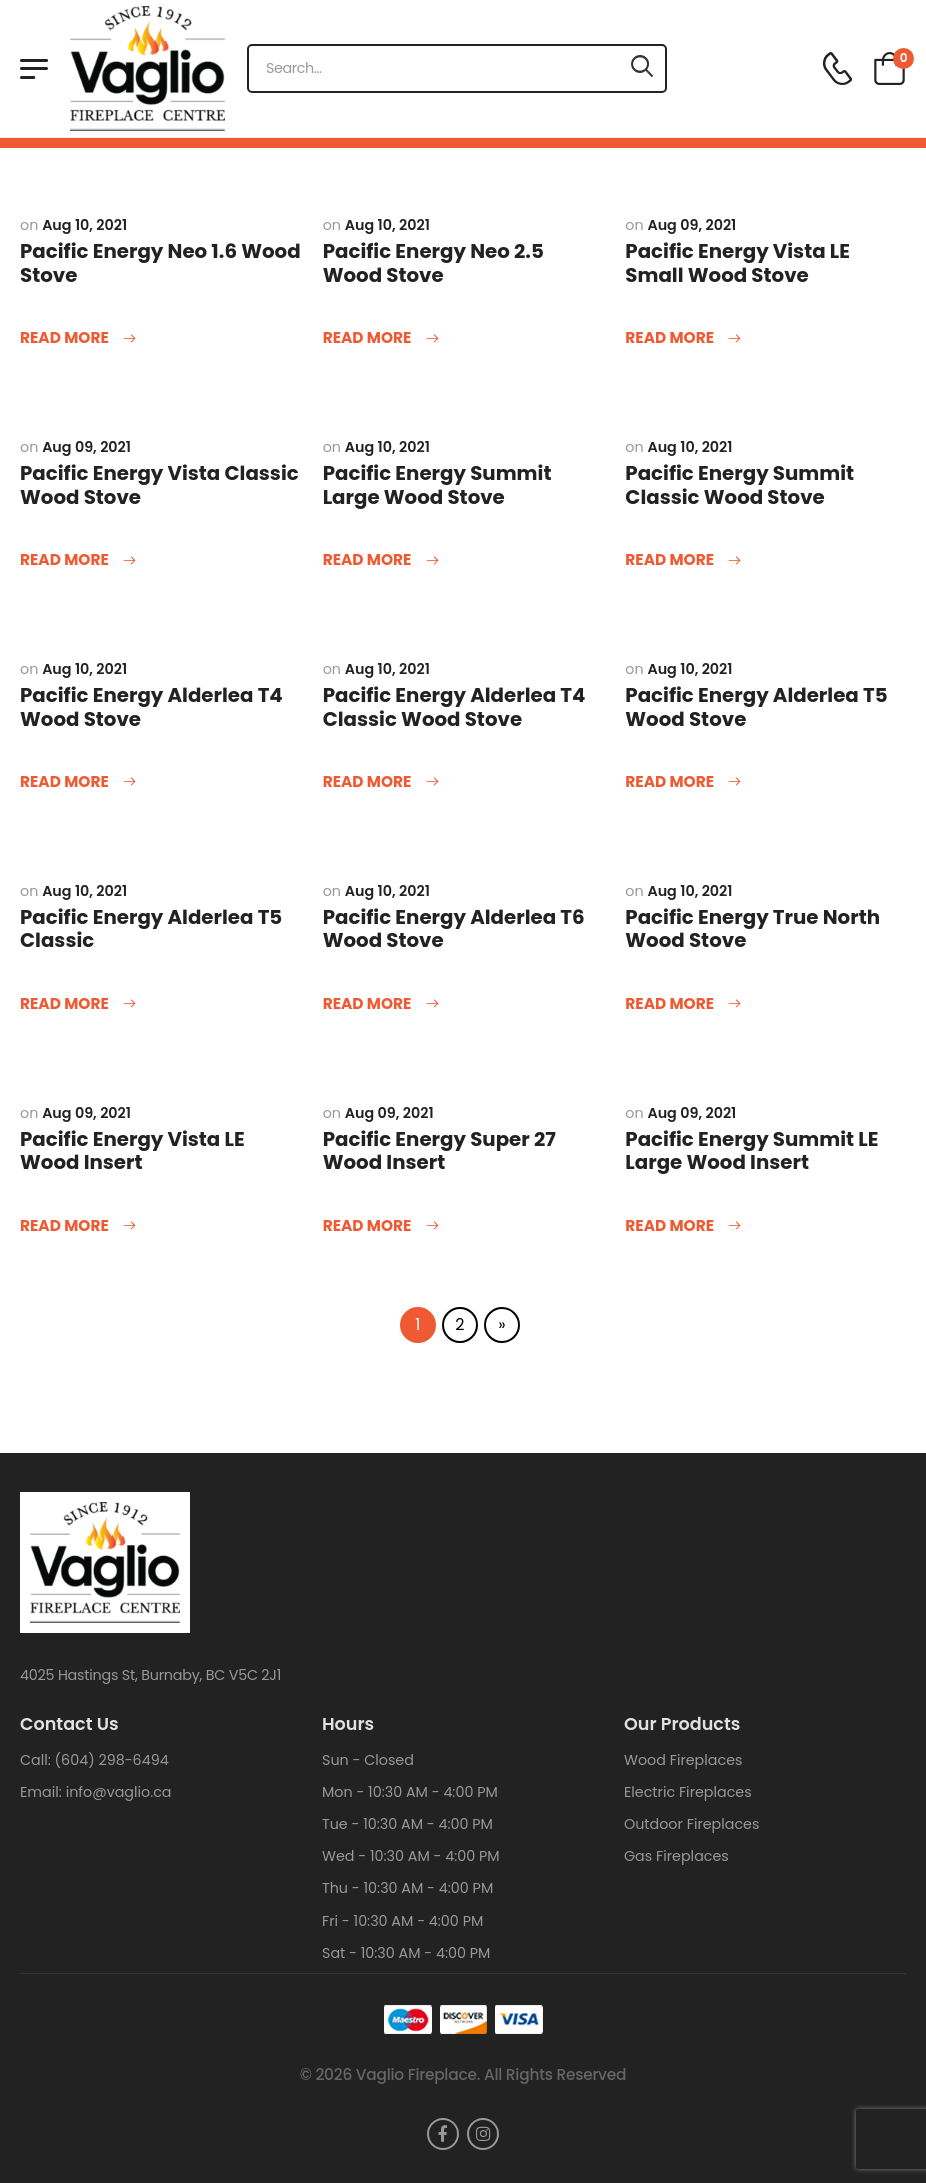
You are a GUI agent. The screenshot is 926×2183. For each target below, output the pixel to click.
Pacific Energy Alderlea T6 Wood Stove (454, 929)
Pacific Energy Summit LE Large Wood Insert (751, 1151)
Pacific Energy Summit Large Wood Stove (437, 485)
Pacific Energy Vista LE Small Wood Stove (737, 263)
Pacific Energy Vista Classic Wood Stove (159, 485)
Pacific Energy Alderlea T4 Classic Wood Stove (454, 707)
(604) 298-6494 (112, 1760)
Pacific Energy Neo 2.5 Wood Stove (433, 263)
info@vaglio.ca (119, 1792)
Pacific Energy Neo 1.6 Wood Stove (160, 263)
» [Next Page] (502, 1324)
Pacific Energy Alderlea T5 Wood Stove (756, 707)
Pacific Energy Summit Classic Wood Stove (739, 485)
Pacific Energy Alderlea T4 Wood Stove (151, 707)
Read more (66, 338)
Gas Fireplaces (676, 1856)
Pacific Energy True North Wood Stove (752, 929)
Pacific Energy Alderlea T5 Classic (151, 929)
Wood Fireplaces (683, 1760)
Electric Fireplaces (688, 1792)
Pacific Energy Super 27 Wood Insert (439, 1151)
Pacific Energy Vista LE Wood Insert (132, 1151)
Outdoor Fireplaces (691, 1824)
